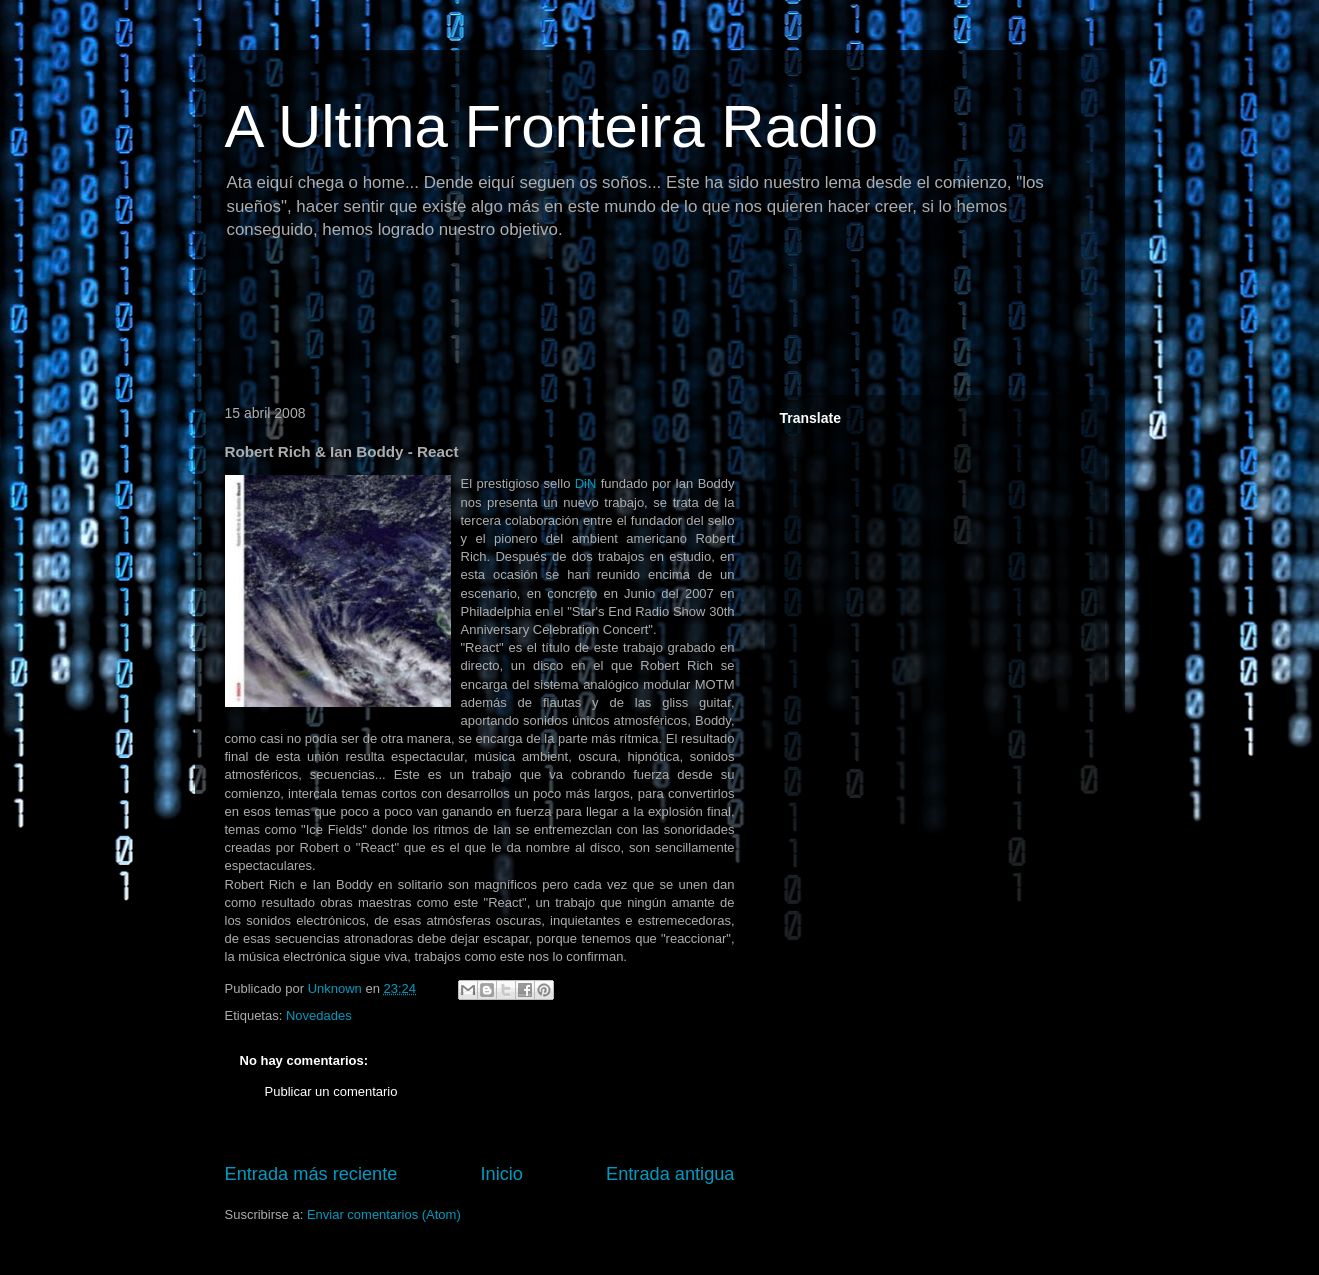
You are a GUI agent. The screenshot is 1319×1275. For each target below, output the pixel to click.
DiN (586, 483)
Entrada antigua (670, 1174)
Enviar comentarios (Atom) (384, 1214)
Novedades (319, 1015)
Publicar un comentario (331, 1091)
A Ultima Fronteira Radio (552, 126)
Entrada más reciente (311, 1174)
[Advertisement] (579, 325)
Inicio (501, 1174)
